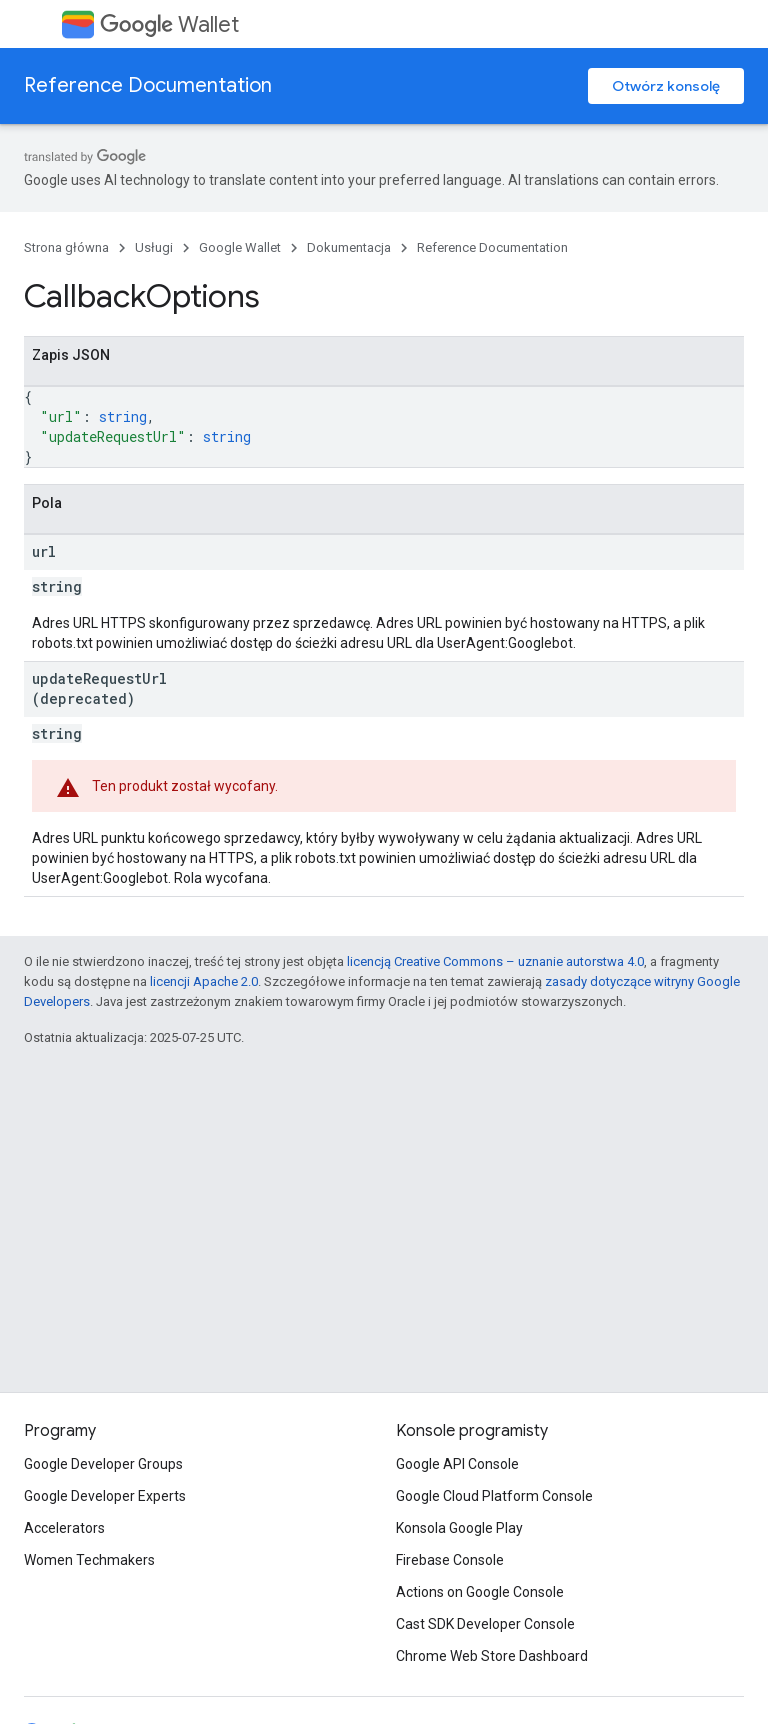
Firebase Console (450, 1560)
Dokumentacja (349, 247)
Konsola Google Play (459, 1528)
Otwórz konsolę (666, 86)
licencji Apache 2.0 (204, 981)
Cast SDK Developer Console (485, 1624)
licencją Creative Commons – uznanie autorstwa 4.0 (495, 961)
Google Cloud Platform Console (494, 1496)
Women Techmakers (89, 1560)
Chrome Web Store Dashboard (492, 1656)
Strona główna (66, 247)
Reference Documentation (148, 85)
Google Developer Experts (105, 1496)
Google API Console (457, 1464)
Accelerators (64, 1528)
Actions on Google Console (480, 1592)
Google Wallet (240, 247)
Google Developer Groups (103, 1464)
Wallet (169, 24)
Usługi (154, 247)
